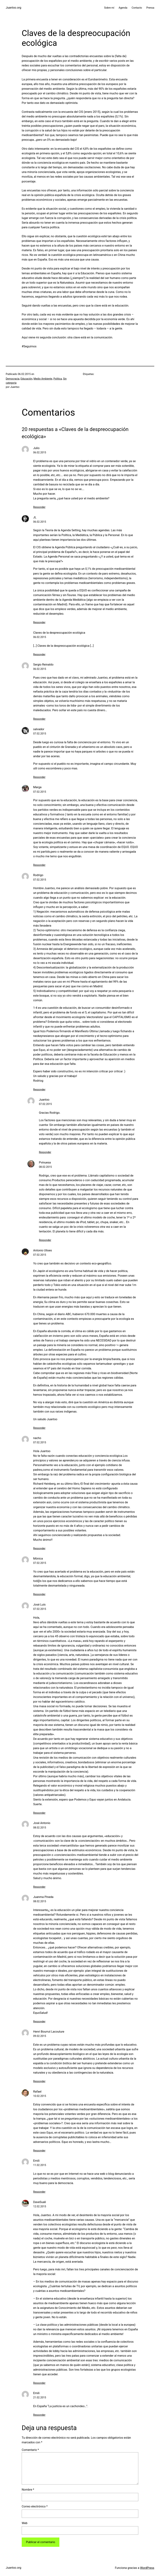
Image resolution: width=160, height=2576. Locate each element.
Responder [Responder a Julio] (39, 507)
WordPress (147, 2568)
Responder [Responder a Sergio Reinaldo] (39, 718)
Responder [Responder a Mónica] (39, 1594)
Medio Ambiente (43, 378)
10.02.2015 (39, 2096)
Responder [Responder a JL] (39, 622)
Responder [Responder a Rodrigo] (39, 1089)
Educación (26, 378)
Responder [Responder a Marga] (39, 865)
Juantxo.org (13, 7)
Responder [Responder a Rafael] (39, 2150)
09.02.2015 (39, 2036)
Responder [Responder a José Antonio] (39, 1886)
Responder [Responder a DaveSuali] (39, 2383)
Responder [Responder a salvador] (39, 777)
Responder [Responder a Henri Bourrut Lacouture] (39, 2081)
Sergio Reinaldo (43, 664)
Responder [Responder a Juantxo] (45, 1152)
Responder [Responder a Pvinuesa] (45, 1240)
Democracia (12, 378)
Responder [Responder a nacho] (39, 1548)
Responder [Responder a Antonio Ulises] (39, 1427)
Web (24, 2523)
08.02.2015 (45, 1166)
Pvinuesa (45, 1162)
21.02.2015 (39, 2397)
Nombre (28, 2489)
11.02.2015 (39, 2165)
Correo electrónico (35, 2506)
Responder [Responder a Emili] (39, 2191)
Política (57, 378)
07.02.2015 (39, 733)
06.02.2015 (39, 452)
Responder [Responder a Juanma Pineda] (39, 2021)
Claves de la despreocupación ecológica (59, 632)
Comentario (30, 2450)
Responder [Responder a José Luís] (39, 1812)
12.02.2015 (39, 2206)
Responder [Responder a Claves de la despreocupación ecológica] (39, 654)
